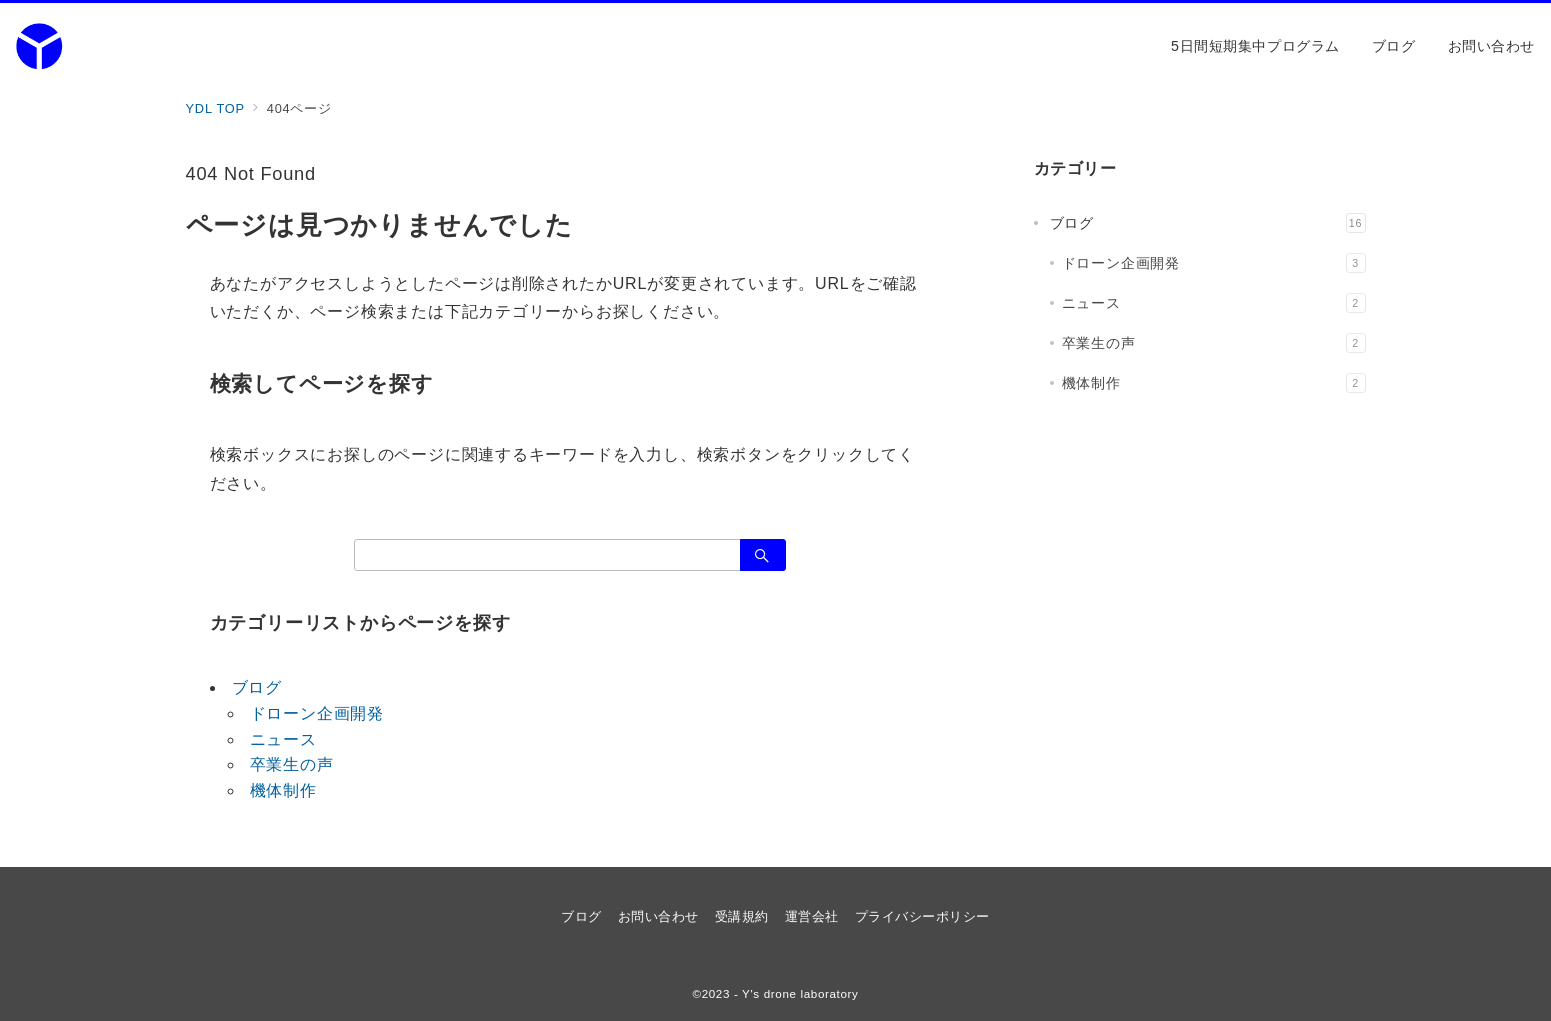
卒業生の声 (292, 764)
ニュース (283, 739)
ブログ (257, 687)
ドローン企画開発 (317, 713)
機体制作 (283, 790)
